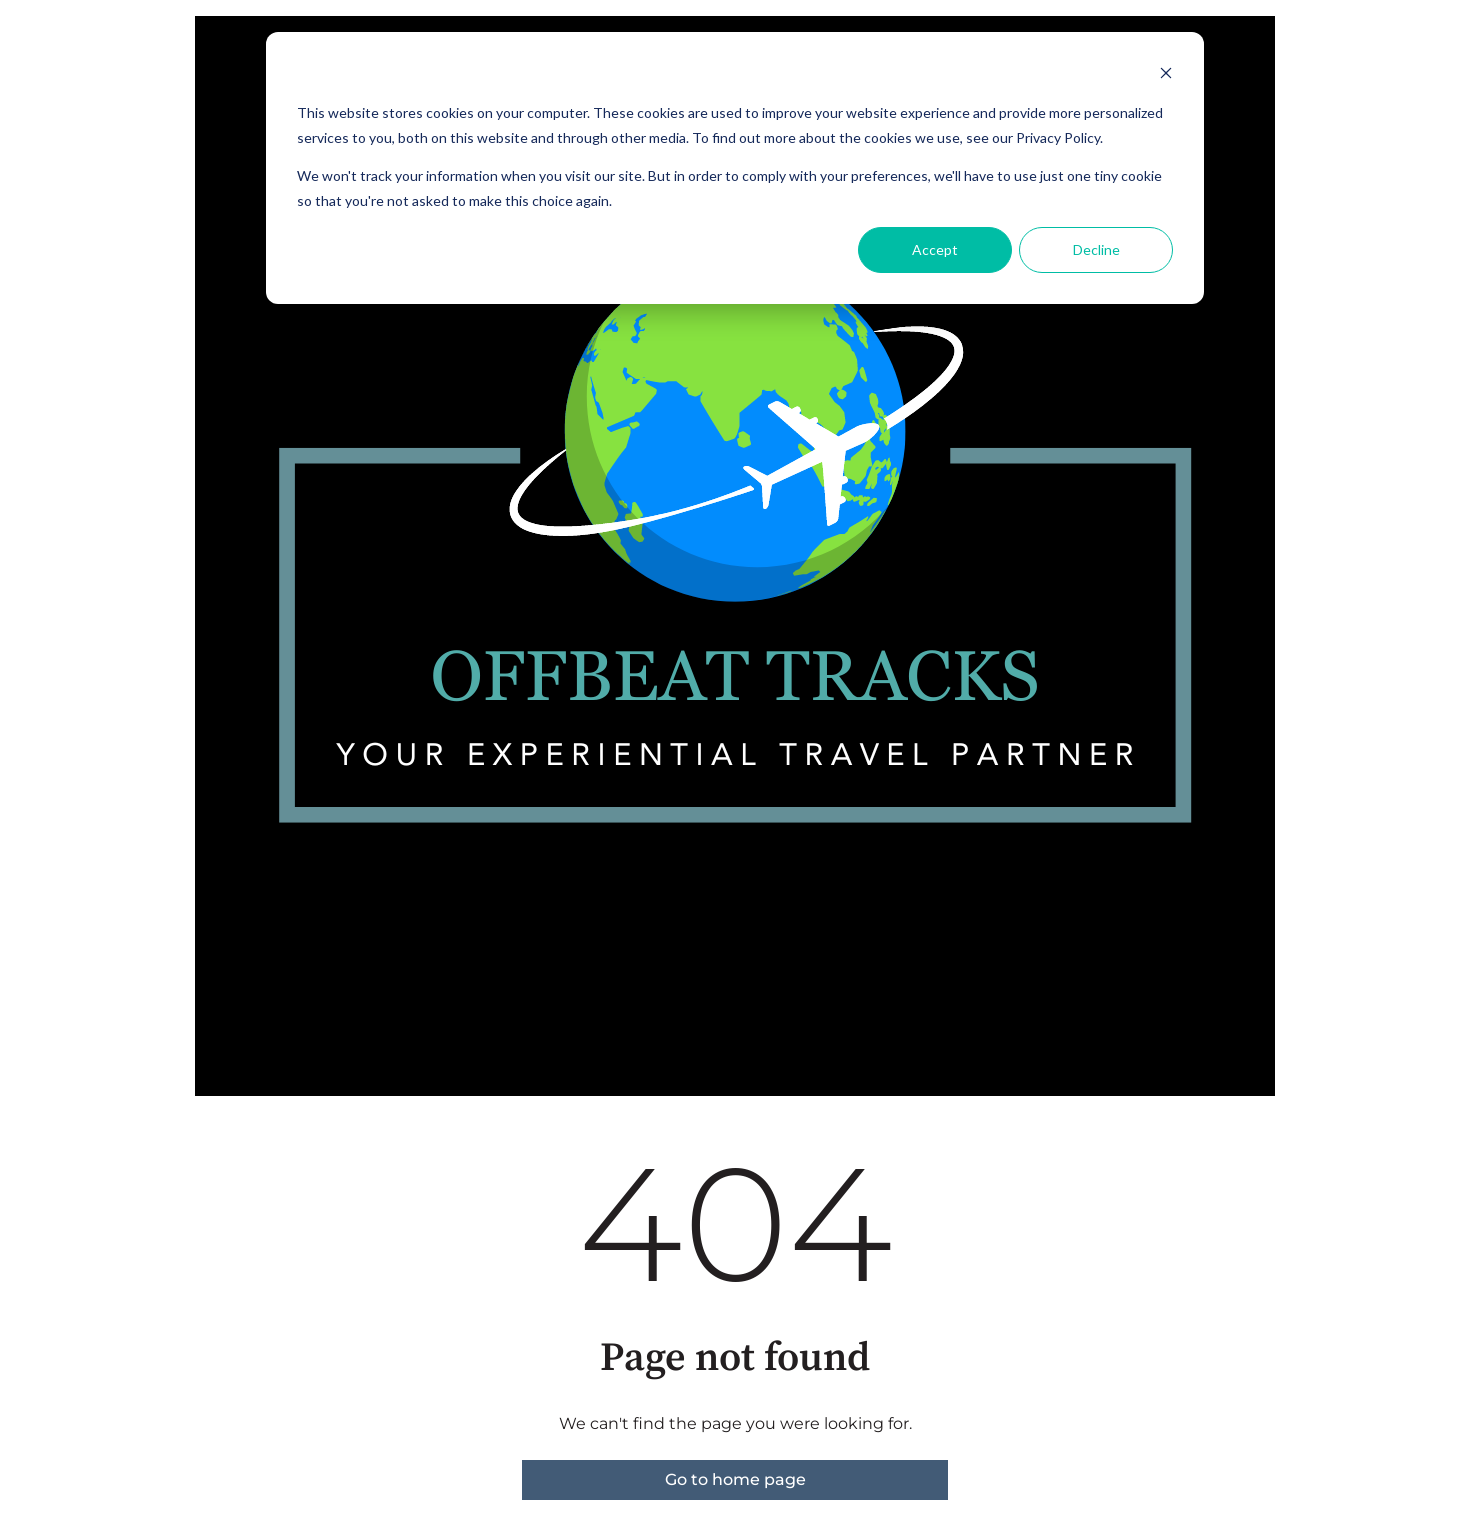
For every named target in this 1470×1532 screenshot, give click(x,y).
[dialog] (735, 168)
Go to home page (735, 1479)
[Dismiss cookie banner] (1166, 75)
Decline (1096, 249)
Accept (935, 249)
